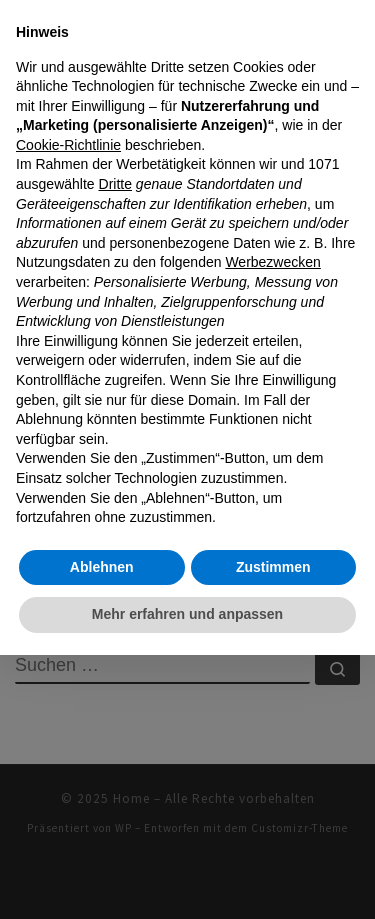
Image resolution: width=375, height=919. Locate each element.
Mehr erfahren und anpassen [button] (187, 614)
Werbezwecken (272, 262)
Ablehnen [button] (102, 567)
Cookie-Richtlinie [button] (68, 145)
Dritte (115, 184)
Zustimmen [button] (273, 567)
